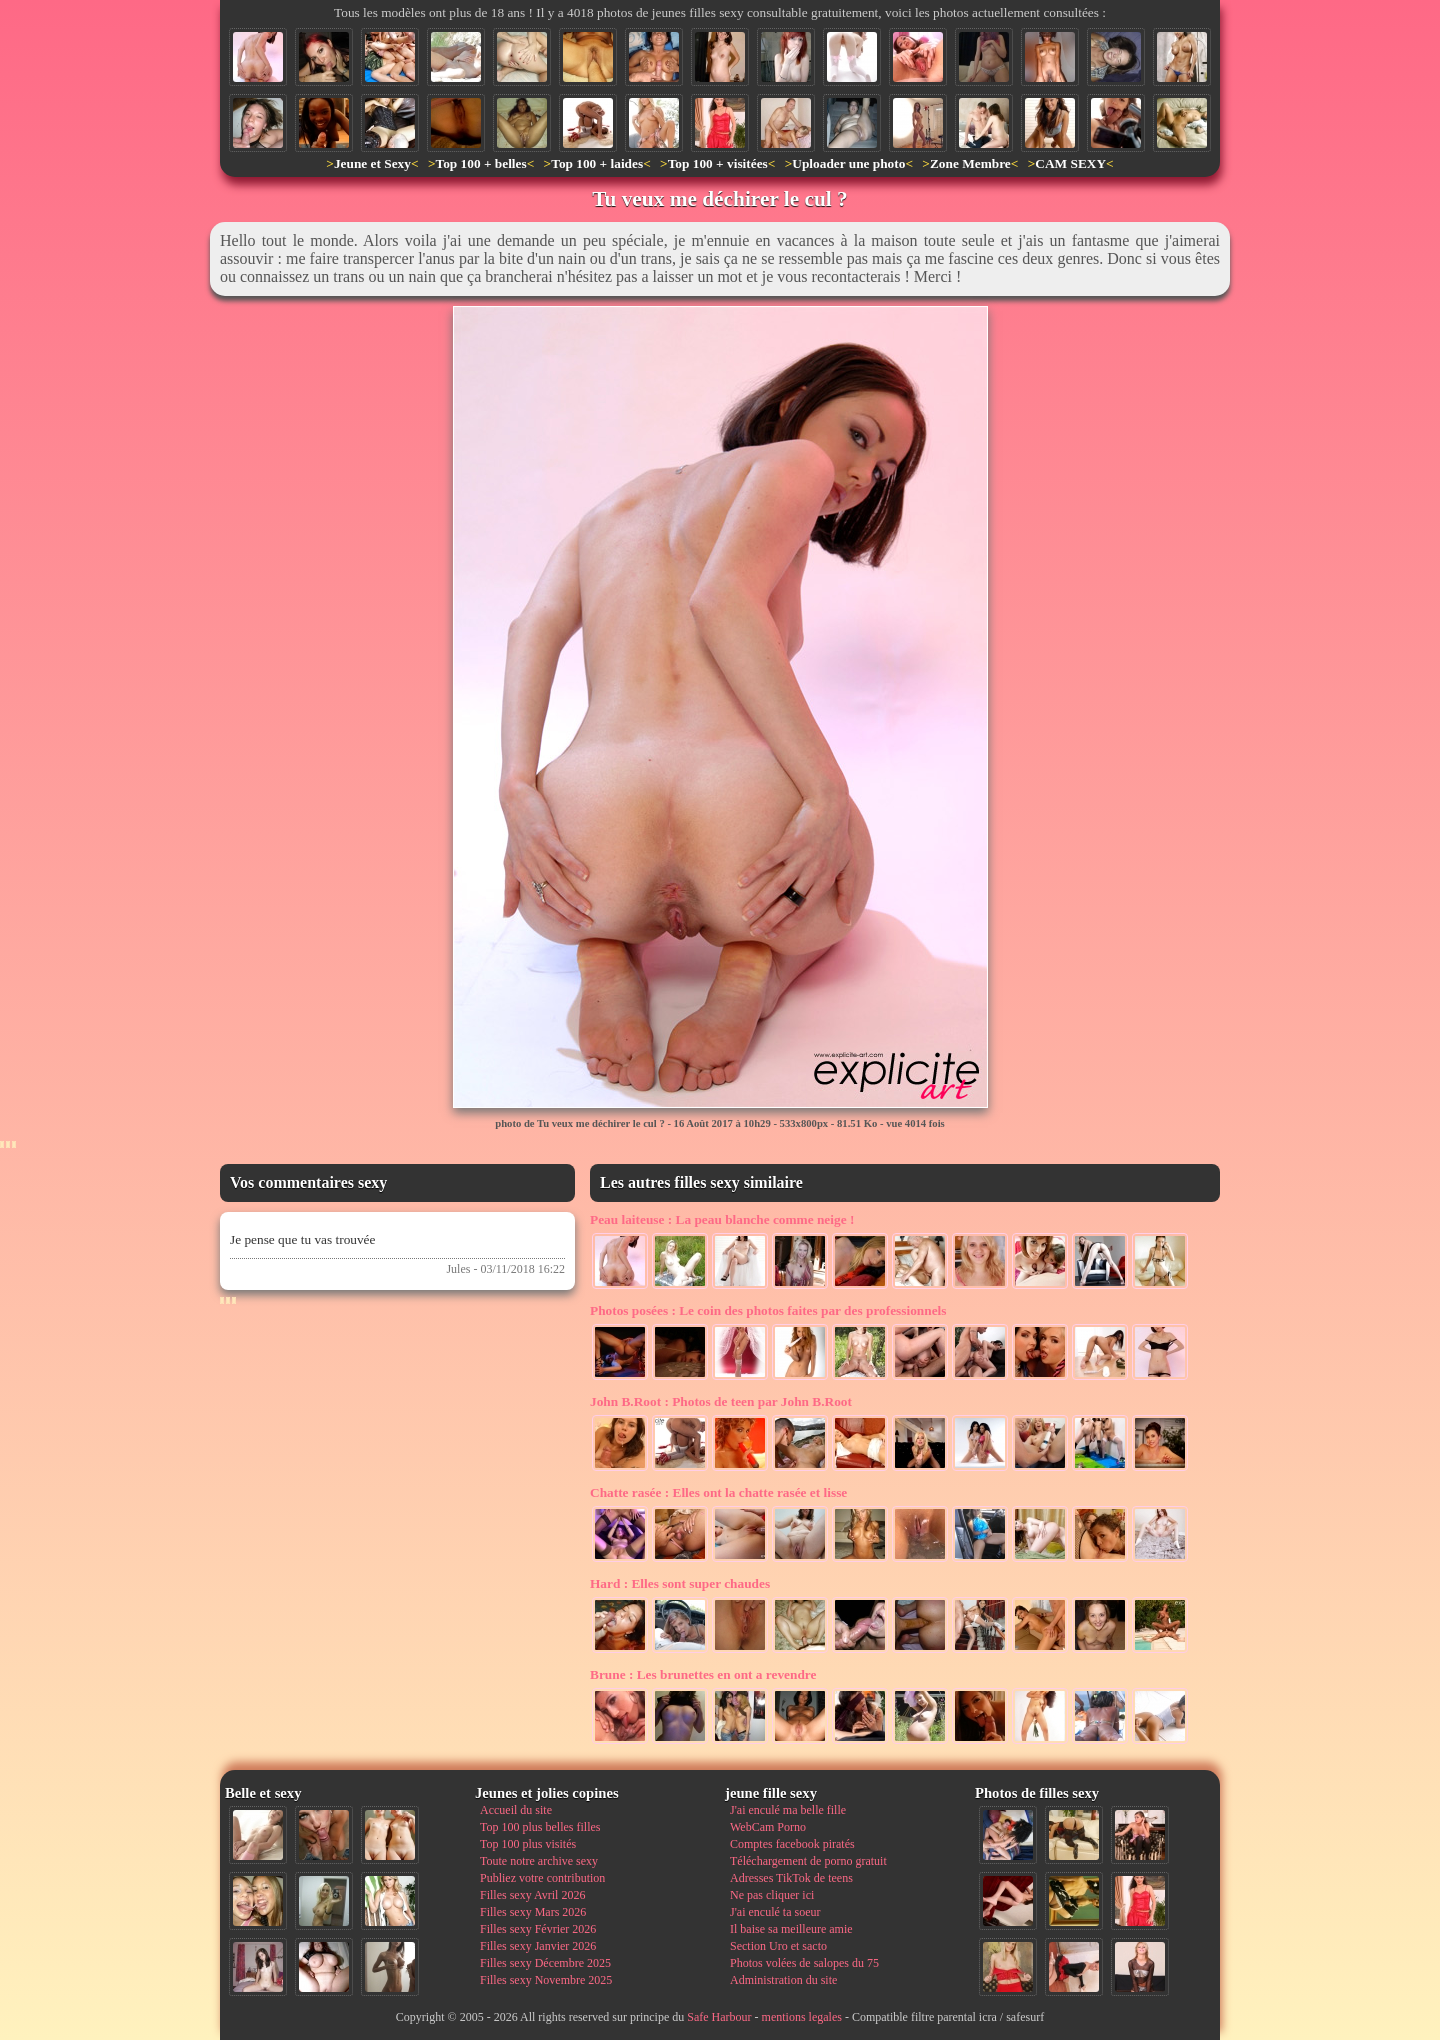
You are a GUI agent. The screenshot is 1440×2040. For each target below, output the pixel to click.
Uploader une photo (848, 163)
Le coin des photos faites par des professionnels (768, 1310)
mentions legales (802, 2017)
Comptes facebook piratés (792, 1844)
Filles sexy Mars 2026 (533, 1912)
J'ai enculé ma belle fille (788, 1810)
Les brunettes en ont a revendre (703, 1674)
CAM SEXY (1070, 163)
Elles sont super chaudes (680, 1583)
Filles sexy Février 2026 (538, 1929)
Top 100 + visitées (718, 163)
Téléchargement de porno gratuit (808, 1861)
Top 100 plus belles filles (540, 1827)
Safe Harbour (719, 2017)
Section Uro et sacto (778, 1946)
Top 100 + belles (480, 163)
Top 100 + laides (597, 163)
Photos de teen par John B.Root (721, 1401)
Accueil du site (516, 1810)
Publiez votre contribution (542, 1878)
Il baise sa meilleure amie (791, 1929)
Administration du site (783, 1980)
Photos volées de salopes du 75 (804, 1963)
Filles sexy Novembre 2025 (546, 1980)
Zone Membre (970, 163)
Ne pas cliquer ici (772, 1895)
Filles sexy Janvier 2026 (538, 1946)
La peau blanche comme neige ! (722, 1219)
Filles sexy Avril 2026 (532, 1895)
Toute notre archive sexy (539, 1861)
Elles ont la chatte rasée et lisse (718, 1492)
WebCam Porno (768, 1827)
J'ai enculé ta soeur (775, 1912)
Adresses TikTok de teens (791, 1878)
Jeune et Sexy (372, 163)
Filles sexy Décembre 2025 (545, 1963)
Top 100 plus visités (528, 1844)
